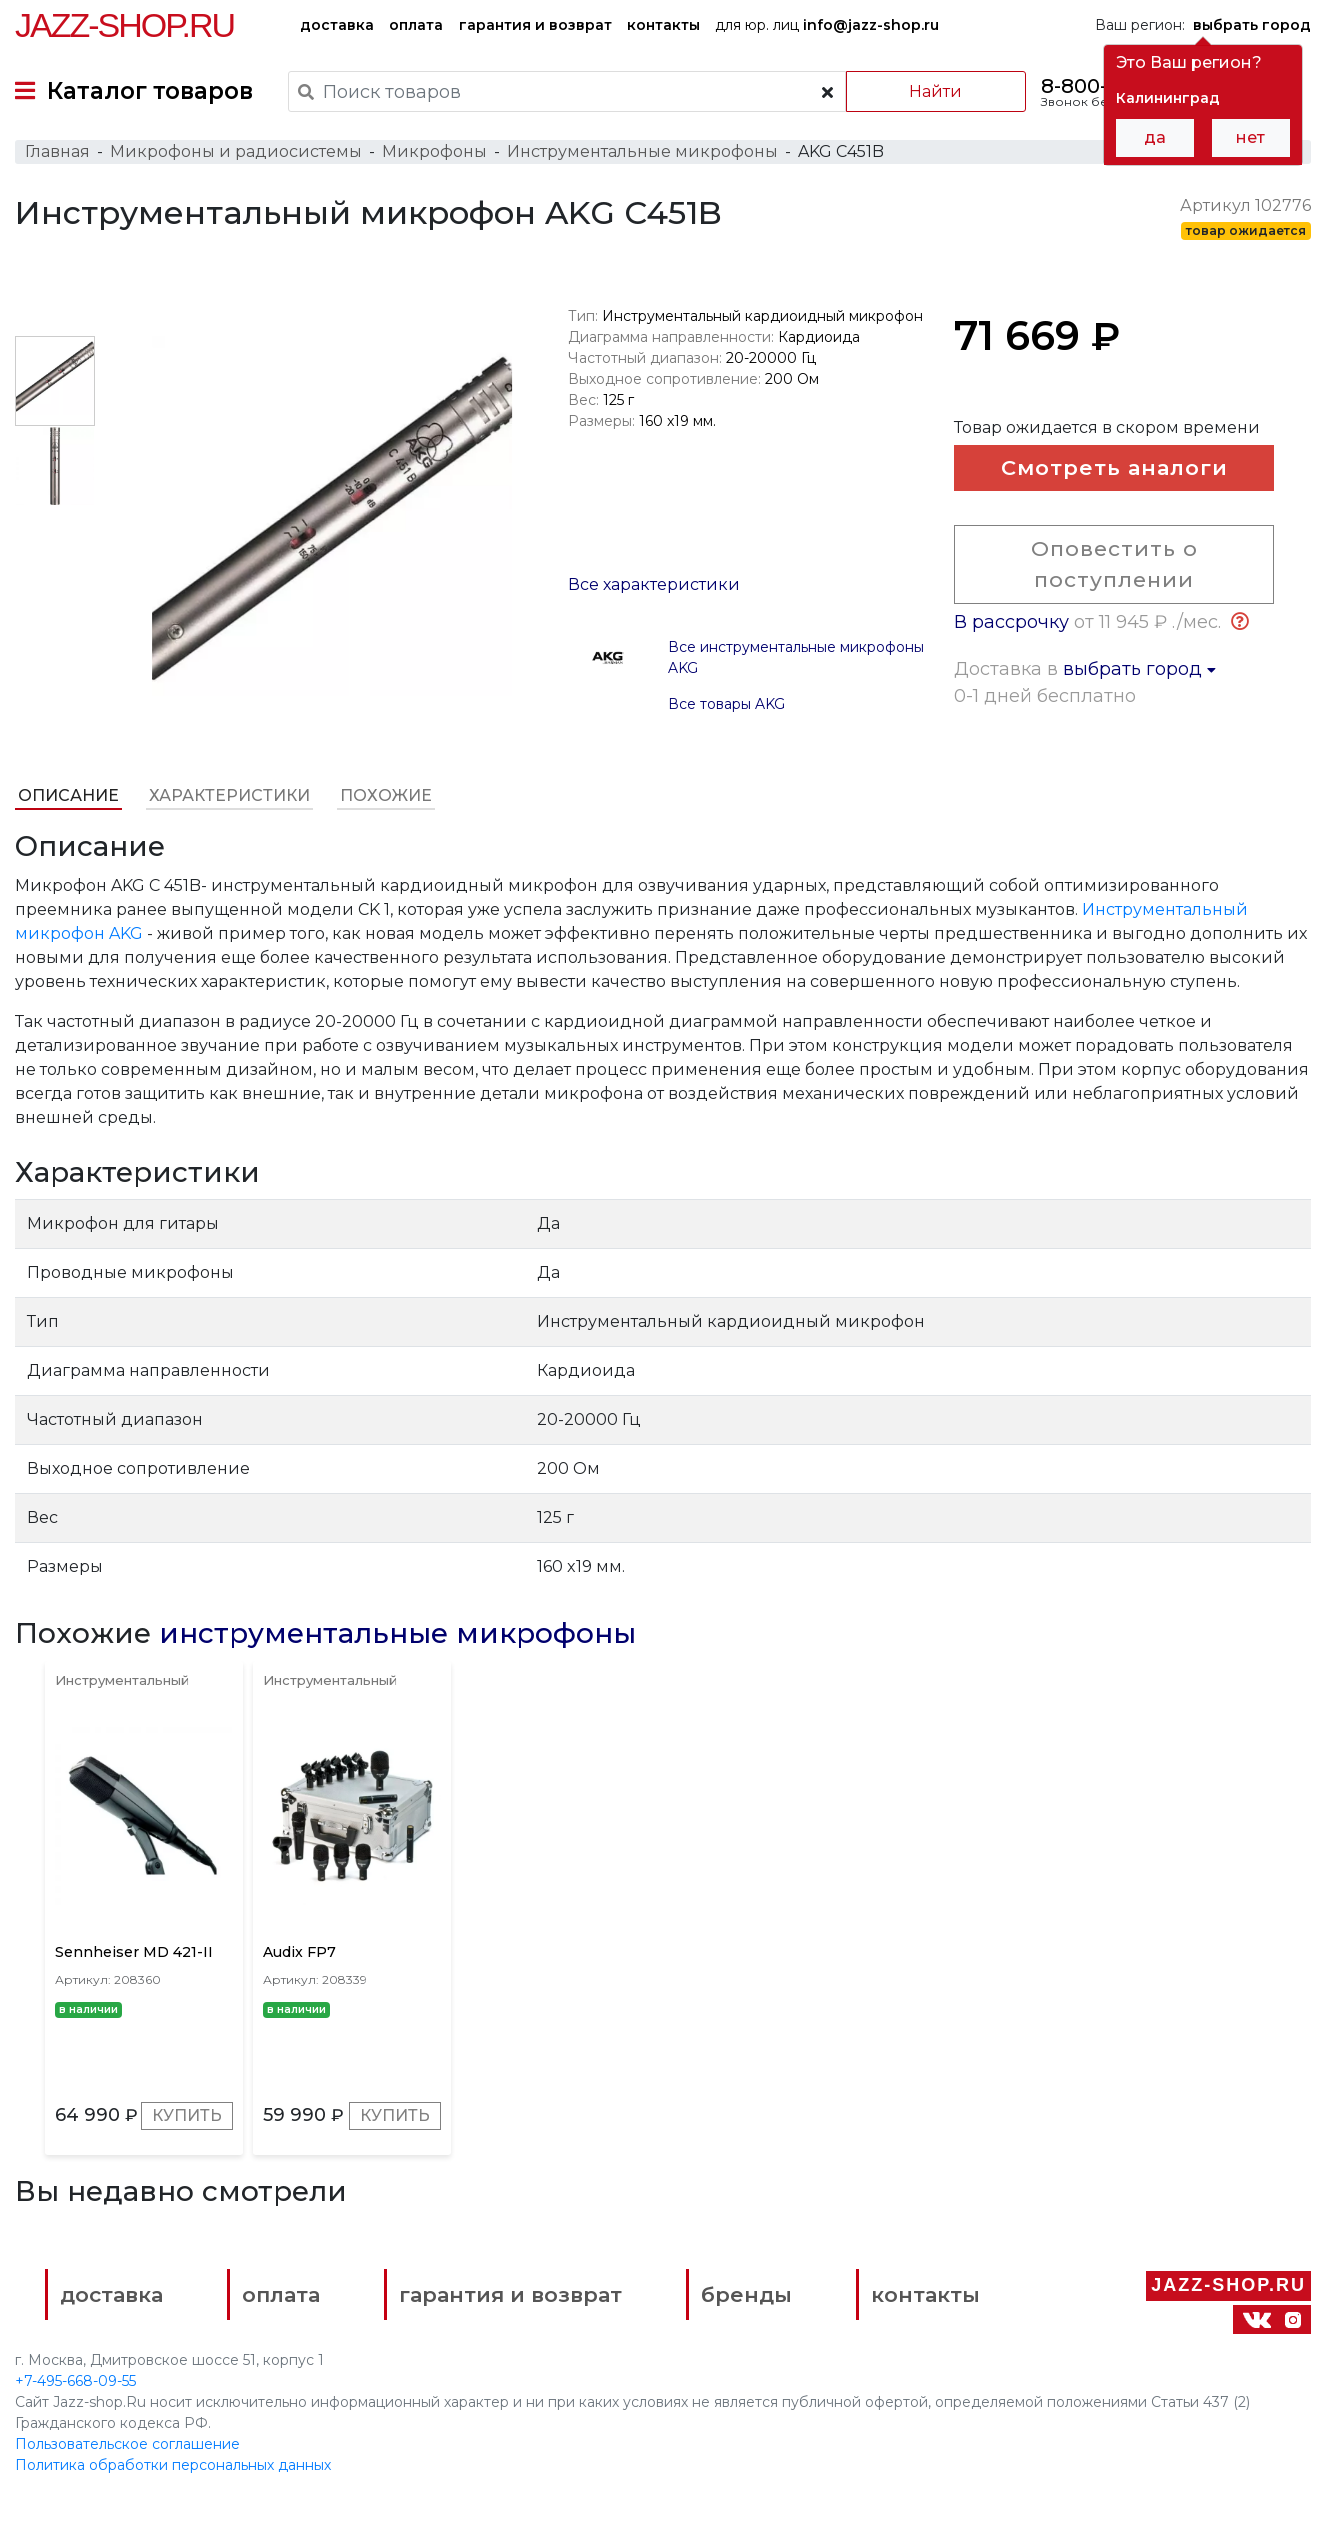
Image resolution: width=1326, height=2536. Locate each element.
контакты (663, 25)
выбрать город (1139, 669)
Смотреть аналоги (1114, 467)
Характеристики (229, 795)
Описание (68, 795)
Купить (187, 2115)
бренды (746, 2294)
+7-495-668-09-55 (75, 2381)
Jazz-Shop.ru (124, 25)
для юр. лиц (827, 25)
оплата (416, 25)
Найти (935, 91)
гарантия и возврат (535, 25)
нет (1250, 137)
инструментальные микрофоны (397, 1633)
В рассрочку (1011, 622)
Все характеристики (654, 584)
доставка (337, 25)
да (1155, 137)
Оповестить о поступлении (1114, 564)
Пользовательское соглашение (127, 2444)
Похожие (386, 795)
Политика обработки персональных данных (173, 2465)
